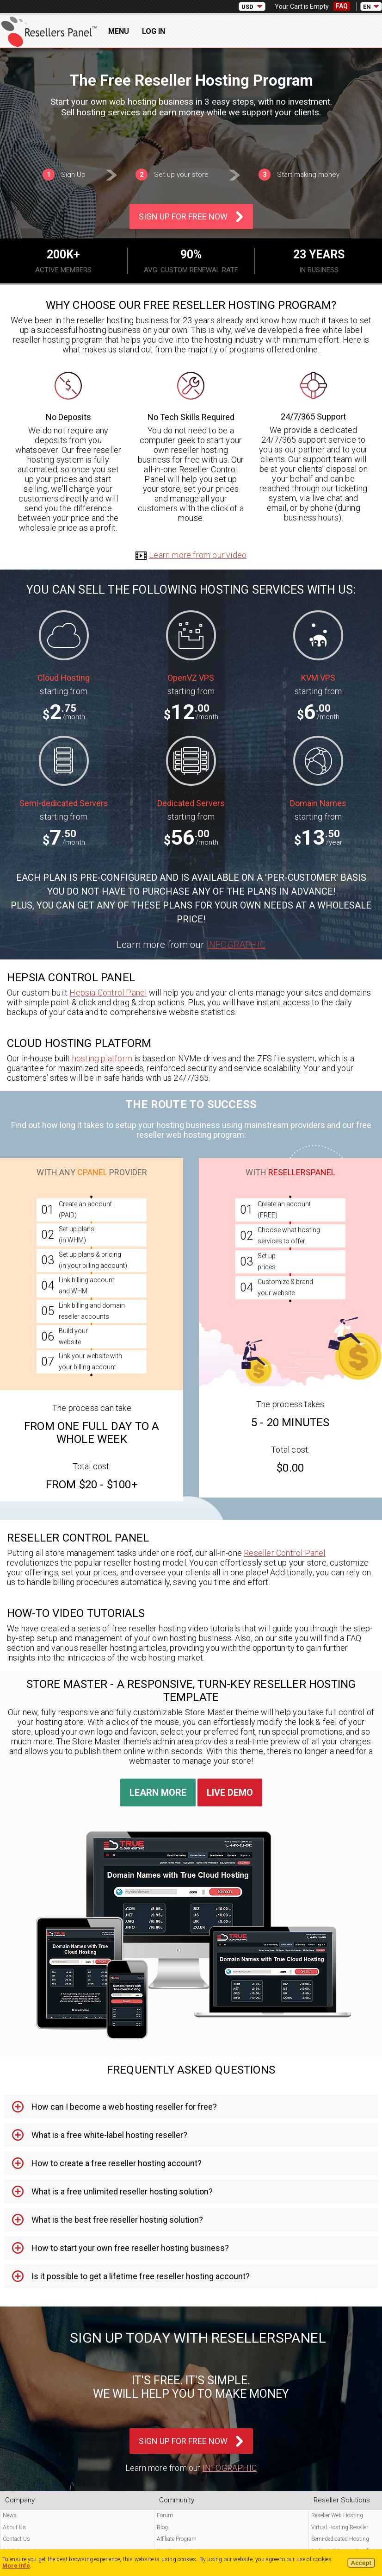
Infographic (236, 944)
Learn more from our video (191, 555)
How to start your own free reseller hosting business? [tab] (130, 2248)
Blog (162, 2527)
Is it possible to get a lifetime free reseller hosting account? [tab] (140, 2276)
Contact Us (16, 2539)
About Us (14, 2527)
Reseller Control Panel (284, 1553)
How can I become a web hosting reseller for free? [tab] (124, 2107)
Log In (153, 31)
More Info (16, 2566)
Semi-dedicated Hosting (340, 2539)
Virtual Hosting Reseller (339, 2527)
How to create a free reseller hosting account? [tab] (116, 2163)
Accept (361, 2562)
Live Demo (230, 1792)
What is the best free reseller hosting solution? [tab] (117, 2220)
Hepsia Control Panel (108, 992)
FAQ (342, 6)
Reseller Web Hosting (337, 2515)
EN (367, 6)
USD (247, 6)
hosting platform (102, 1058)
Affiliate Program (177, 2539)
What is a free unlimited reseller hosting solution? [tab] (122, 2191)
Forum (165, 2515)
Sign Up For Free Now (183, 216)
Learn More (157, 1792)
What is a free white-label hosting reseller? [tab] (109, 2135)
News (10, 2515)
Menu (118, 31)
